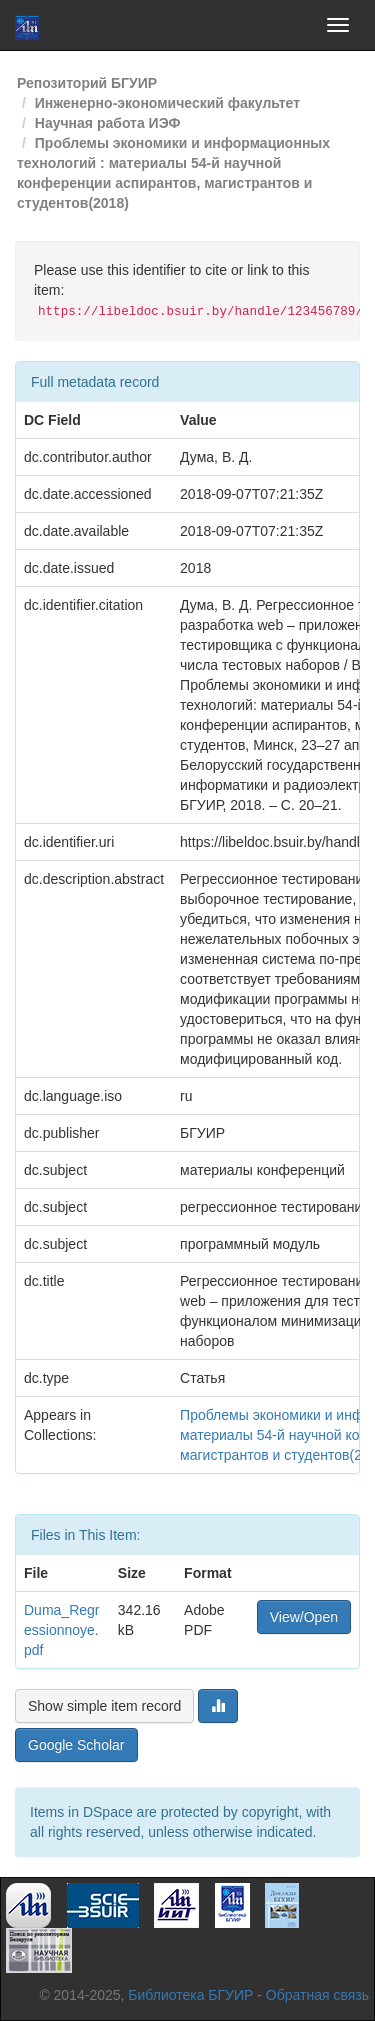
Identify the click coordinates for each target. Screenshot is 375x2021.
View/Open (304, 1617)
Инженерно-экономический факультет (167, 103)
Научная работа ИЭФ (108, 123)
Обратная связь (317, 1995)
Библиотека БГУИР (190, 1995)
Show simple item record (104, 1706)
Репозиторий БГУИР (87, 83)
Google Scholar (76, 1745)
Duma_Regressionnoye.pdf (61, 1630)
